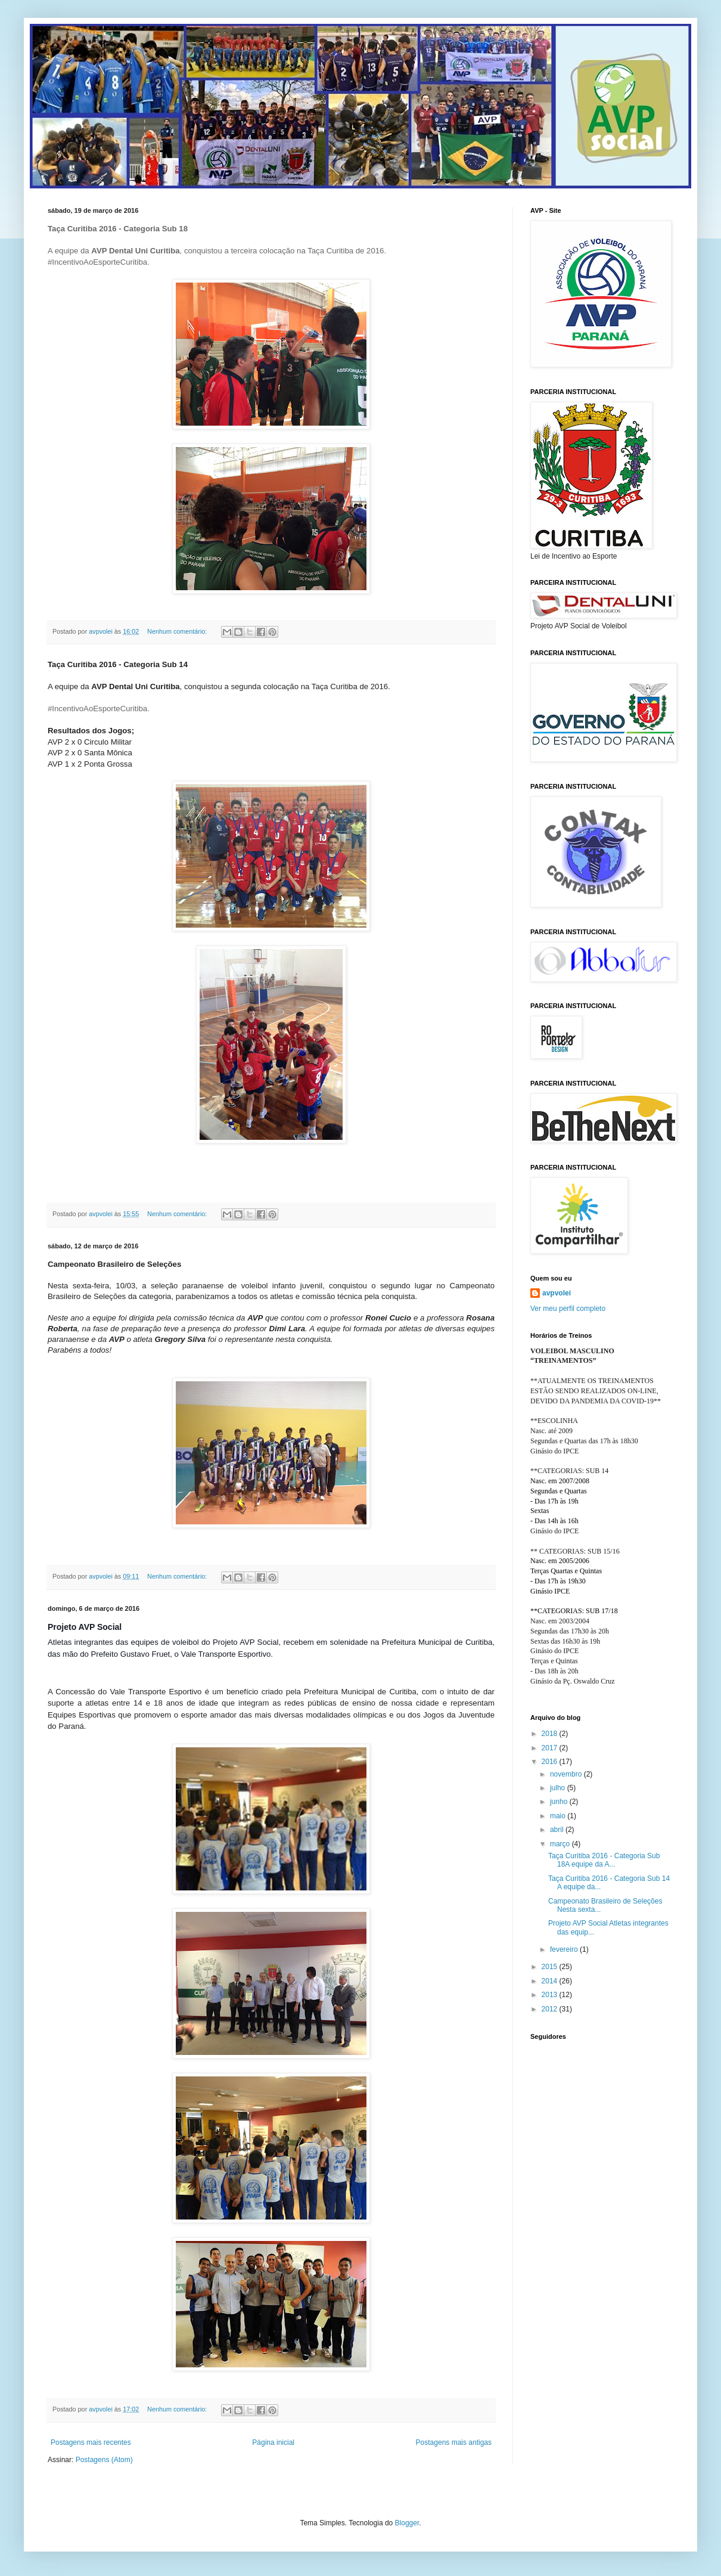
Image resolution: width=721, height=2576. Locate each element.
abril (557, 1829)
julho (558, 1788)
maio (558, 1816)
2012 (551, 2009)
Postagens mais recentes (91, 2442)
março (561, 1844)
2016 (551, 1761)
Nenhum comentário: (178, 631)
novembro (567, 1774)
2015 (551, 1967)
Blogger (407, 2523)
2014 (551, 1981)
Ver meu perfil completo (567, 1308)
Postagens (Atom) (104, 2460)
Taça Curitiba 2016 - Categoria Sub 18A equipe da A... (604, 1860)
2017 (551, 1748)
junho (560, 1801)
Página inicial (273, 2442)
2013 (551, 1995)
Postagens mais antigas (454, 2442)
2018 (551, 1733)
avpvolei (556, 1293)
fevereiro (565, 1949)
